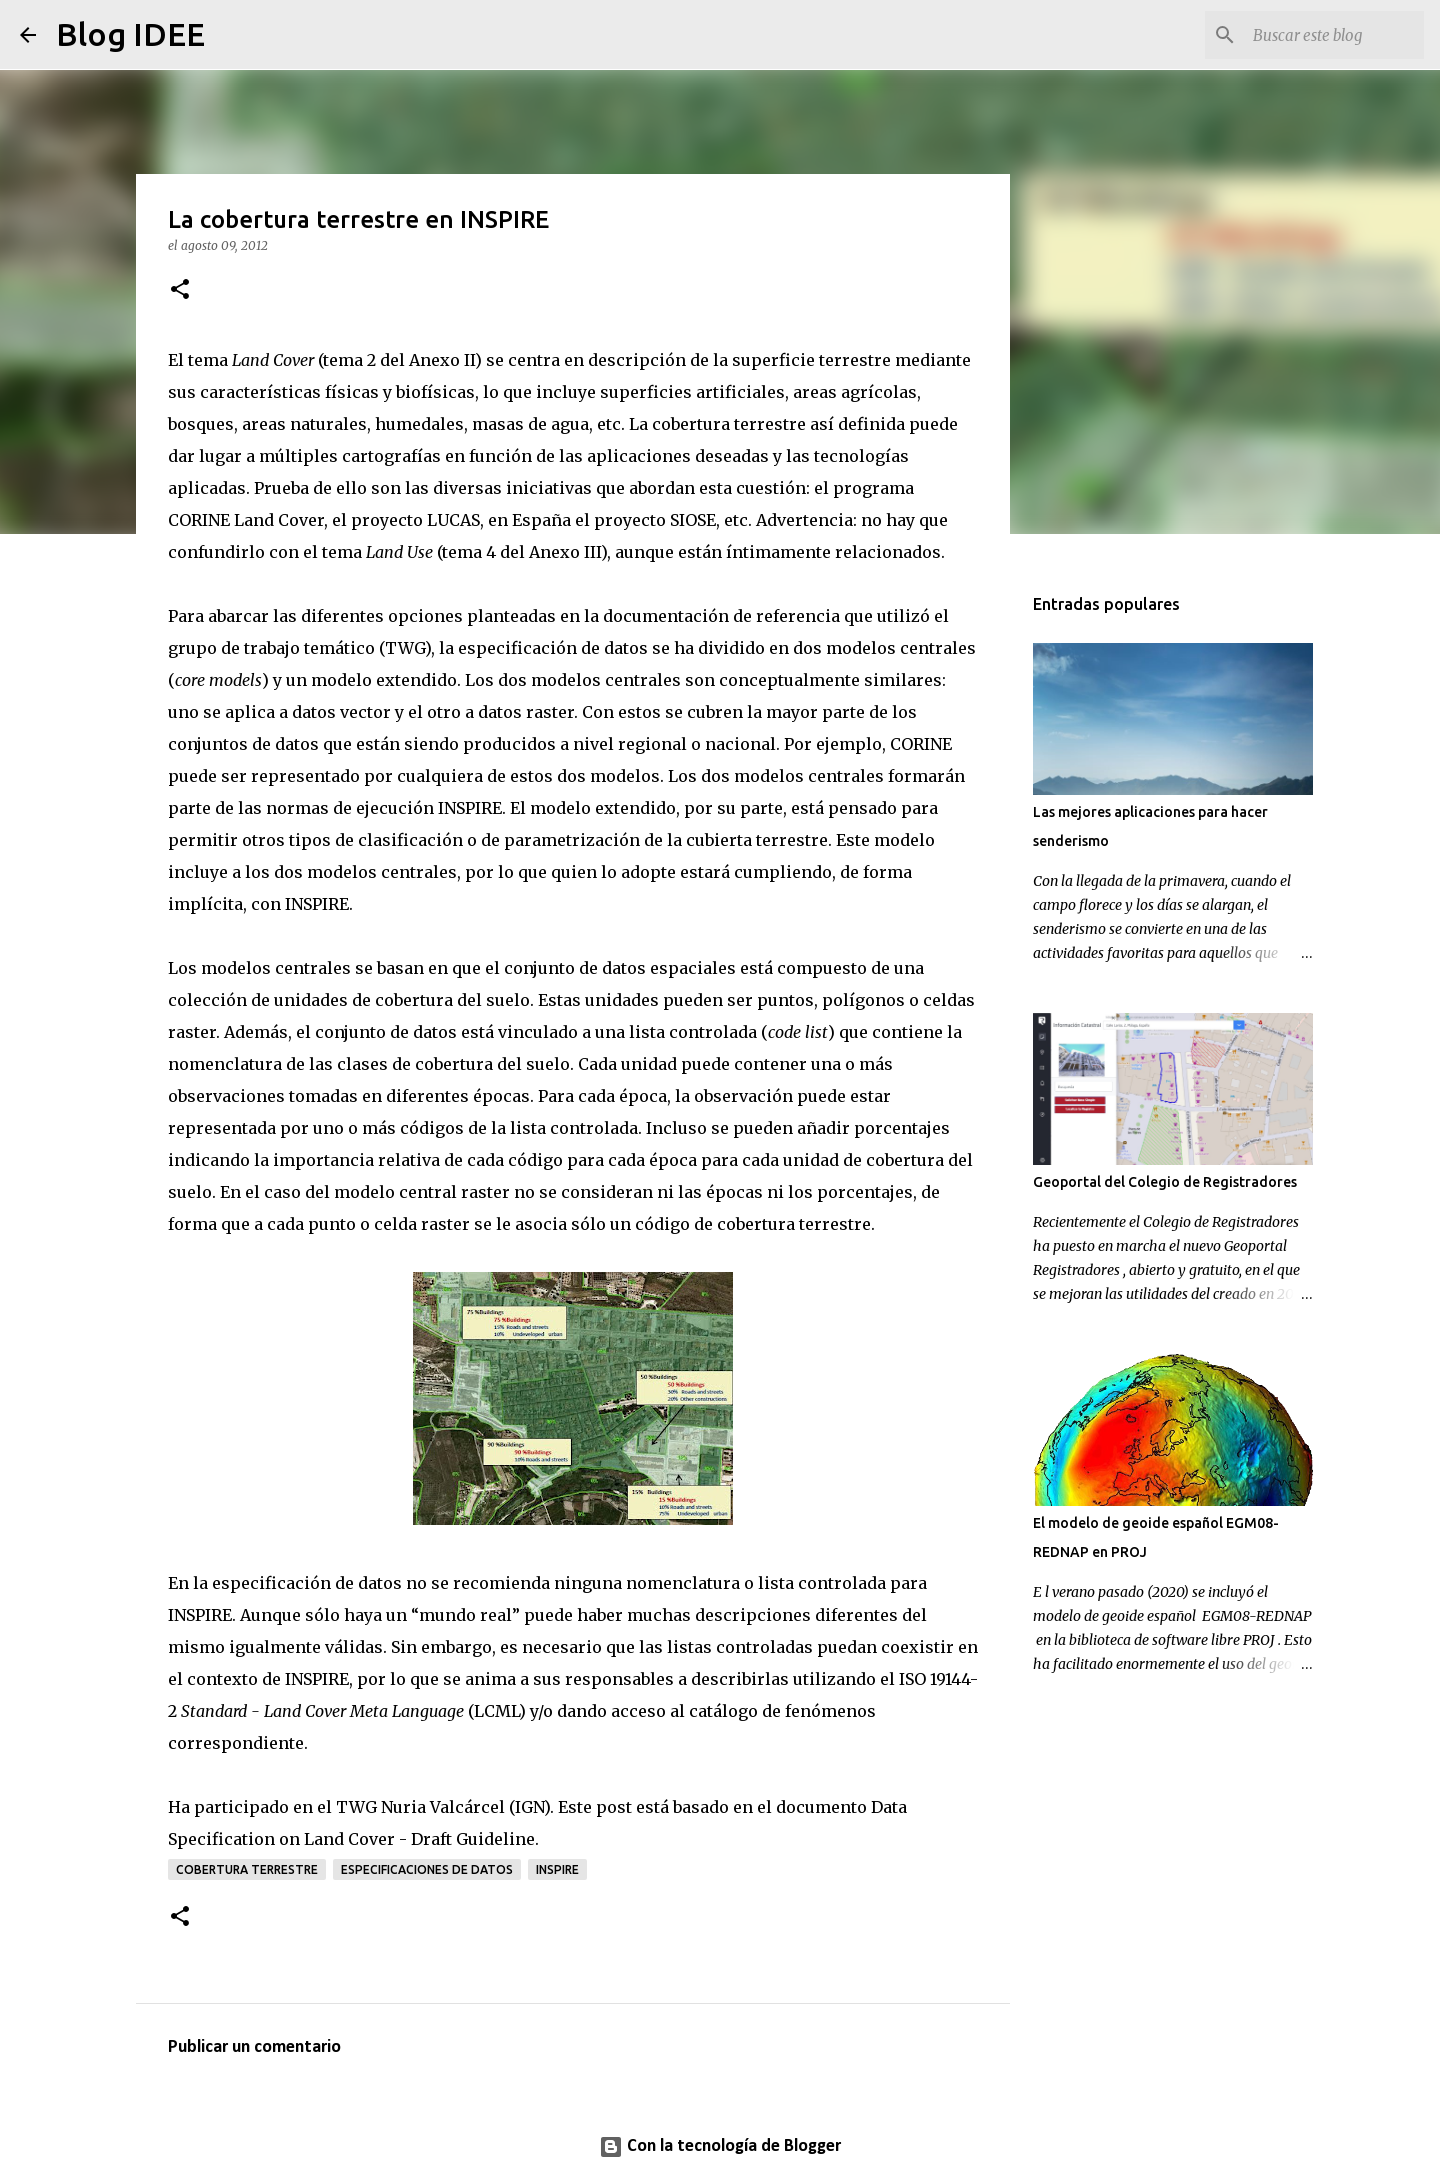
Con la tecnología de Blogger (720, 2146)
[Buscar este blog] (1319, 35)
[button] (180, 290)
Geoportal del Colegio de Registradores (1165, 1182)
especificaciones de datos (427, 1869)
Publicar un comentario (254, 2047)
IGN (529, 1807)
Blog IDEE (130, 34)
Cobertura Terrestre (247, 1869)
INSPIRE (557, 1869)
